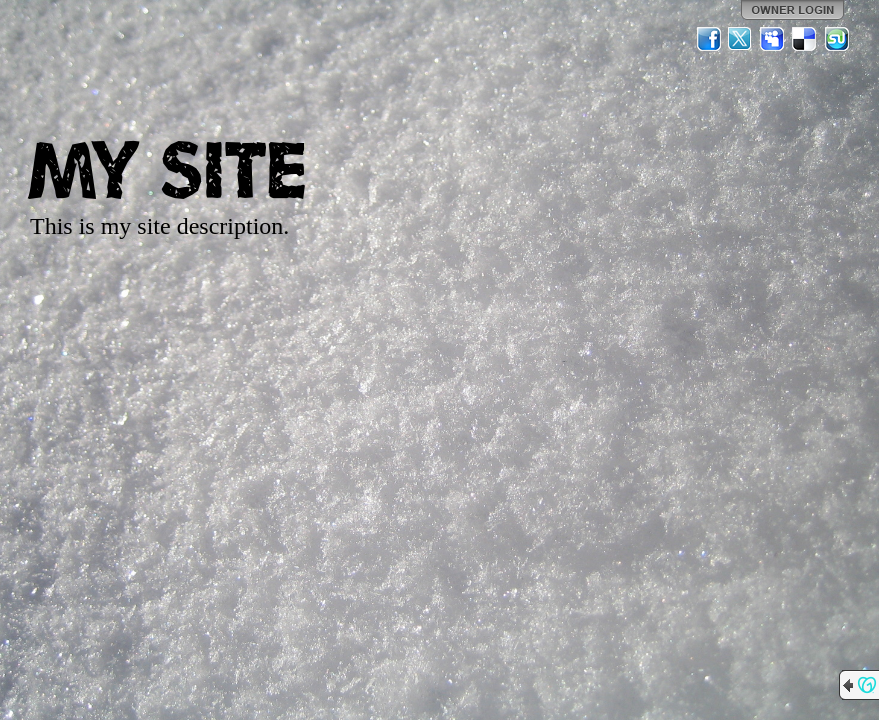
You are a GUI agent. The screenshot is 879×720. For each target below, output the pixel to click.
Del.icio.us (805, 39)
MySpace (773, 39)
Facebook (709, 39)
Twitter (741, 39)
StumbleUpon (837, 39)
